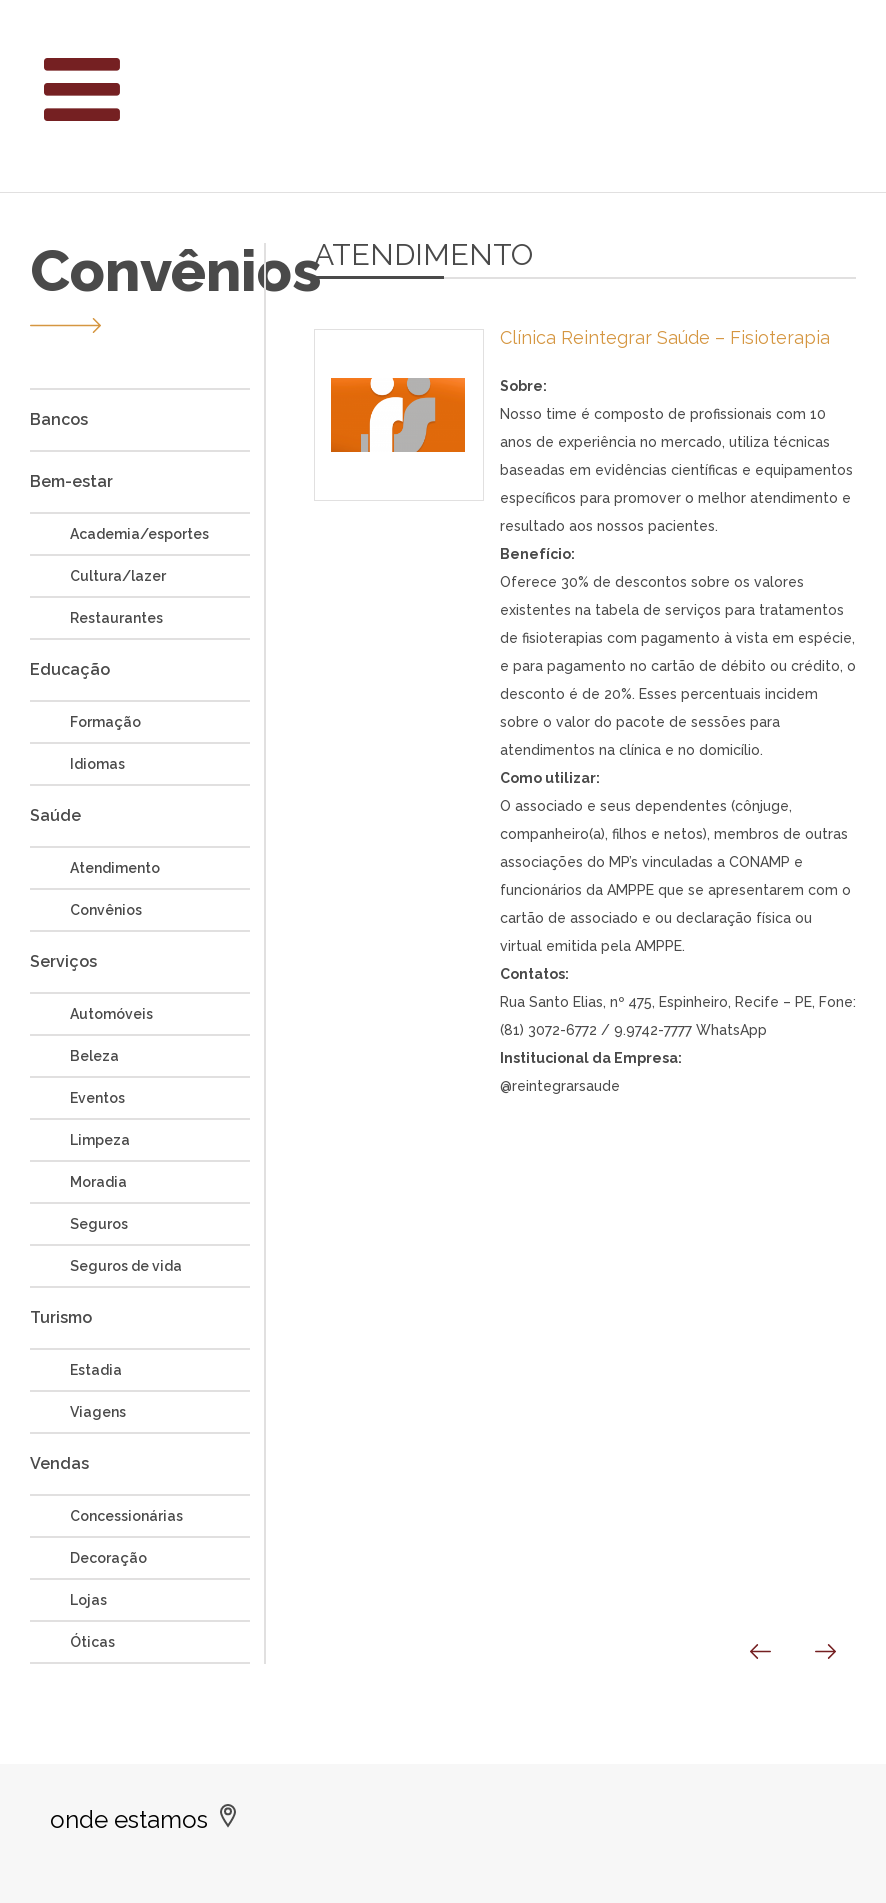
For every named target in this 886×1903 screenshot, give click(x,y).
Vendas (59, 1463)
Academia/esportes (139, 534)
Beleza (94, 1056)
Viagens (98, 1412)
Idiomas (97, 764)
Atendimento (115, 868)
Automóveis (111, 1014)
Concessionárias (126, 1516)
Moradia (98, 1182)
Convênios (106, 910)
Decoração (108, 1558)
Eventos (97, 1098)
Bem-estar (71, 481)
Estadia (96, 1370)
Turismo (61, 1317)
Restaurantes (116, 618)
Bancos (59, 419)
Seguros (99, 1224)
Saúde (55, 815)
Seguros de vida (126, 1266)
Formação (105, 722)
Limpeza (100, 1140)
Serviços (63, 961)
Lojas (88, 1600)
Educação (70, 669)
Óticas (92, 1642)
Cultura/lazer (118, 576)
